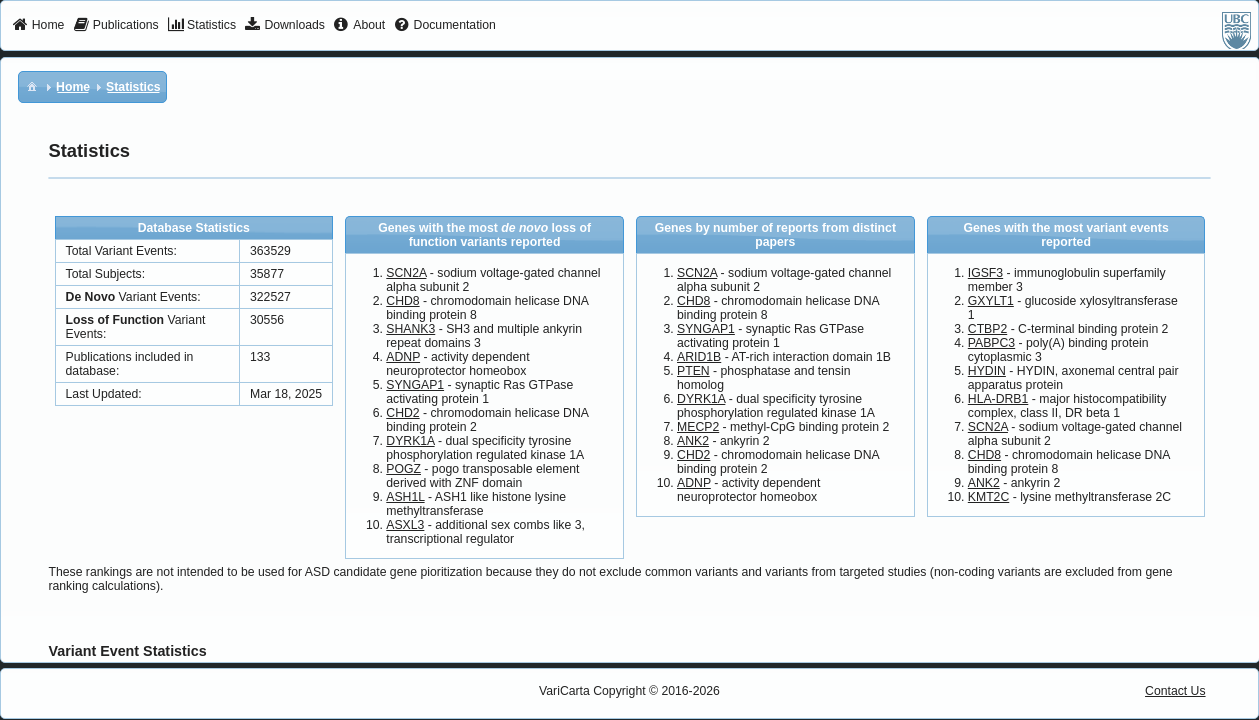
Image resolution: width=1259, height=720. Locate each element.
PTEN (693, 371)
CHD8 (402, 301)
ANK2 (693, 441)
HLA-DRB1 (998, 399)
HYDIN (987, 371)
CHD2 (402, 413)
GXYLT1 (991, 301)
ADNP (403, 357)
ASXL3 (405, 525)
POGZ (403, 469)
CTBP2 (987, 329)
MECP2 (698, 427)
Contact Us (1175, 691)
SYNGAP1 (415, 385)
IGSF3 (985, 273)
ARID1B (699, 357)
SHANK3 (410, 329)
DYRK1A (410, 441)
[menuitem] (38, 26)
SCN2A (406, 273)
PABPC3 (991, 343)
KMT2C (988, 497)
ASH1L (405, 497)
